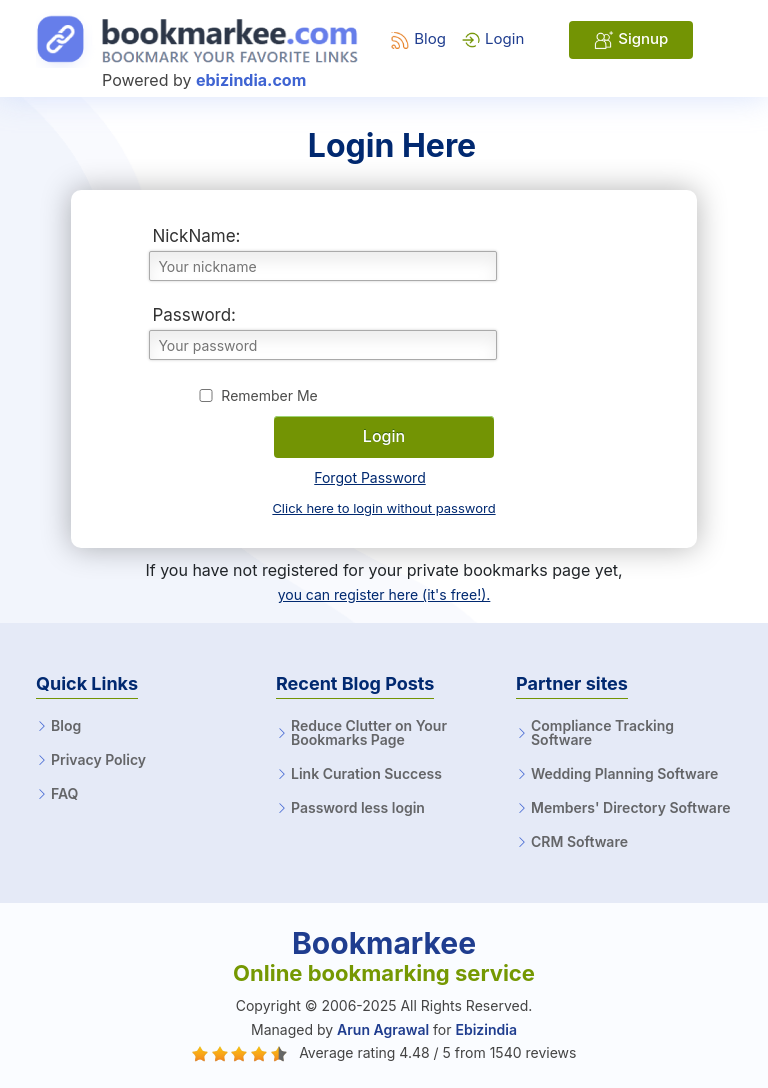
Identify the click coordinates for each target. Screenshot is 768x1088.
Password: (194, 315)
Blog (418, 38)
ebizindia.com (251, 80)
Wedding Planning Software (624, 774)
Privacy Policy (98, 760)
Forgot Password (369, 477)
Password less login (358, 808)
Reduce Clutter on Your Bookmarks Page (369, 733)
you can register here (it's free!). (384, 594)
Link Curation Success (366, 774)
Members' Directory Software (630, 808)
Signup (631, 39)
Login (492, 38)
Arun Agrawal (383, 1029)
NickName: (196, 236)
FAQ (64, 794)
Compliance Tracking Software (602, 733)
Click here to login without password (383, 508)
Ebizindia (485, 1029)
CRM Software (579, 842)
